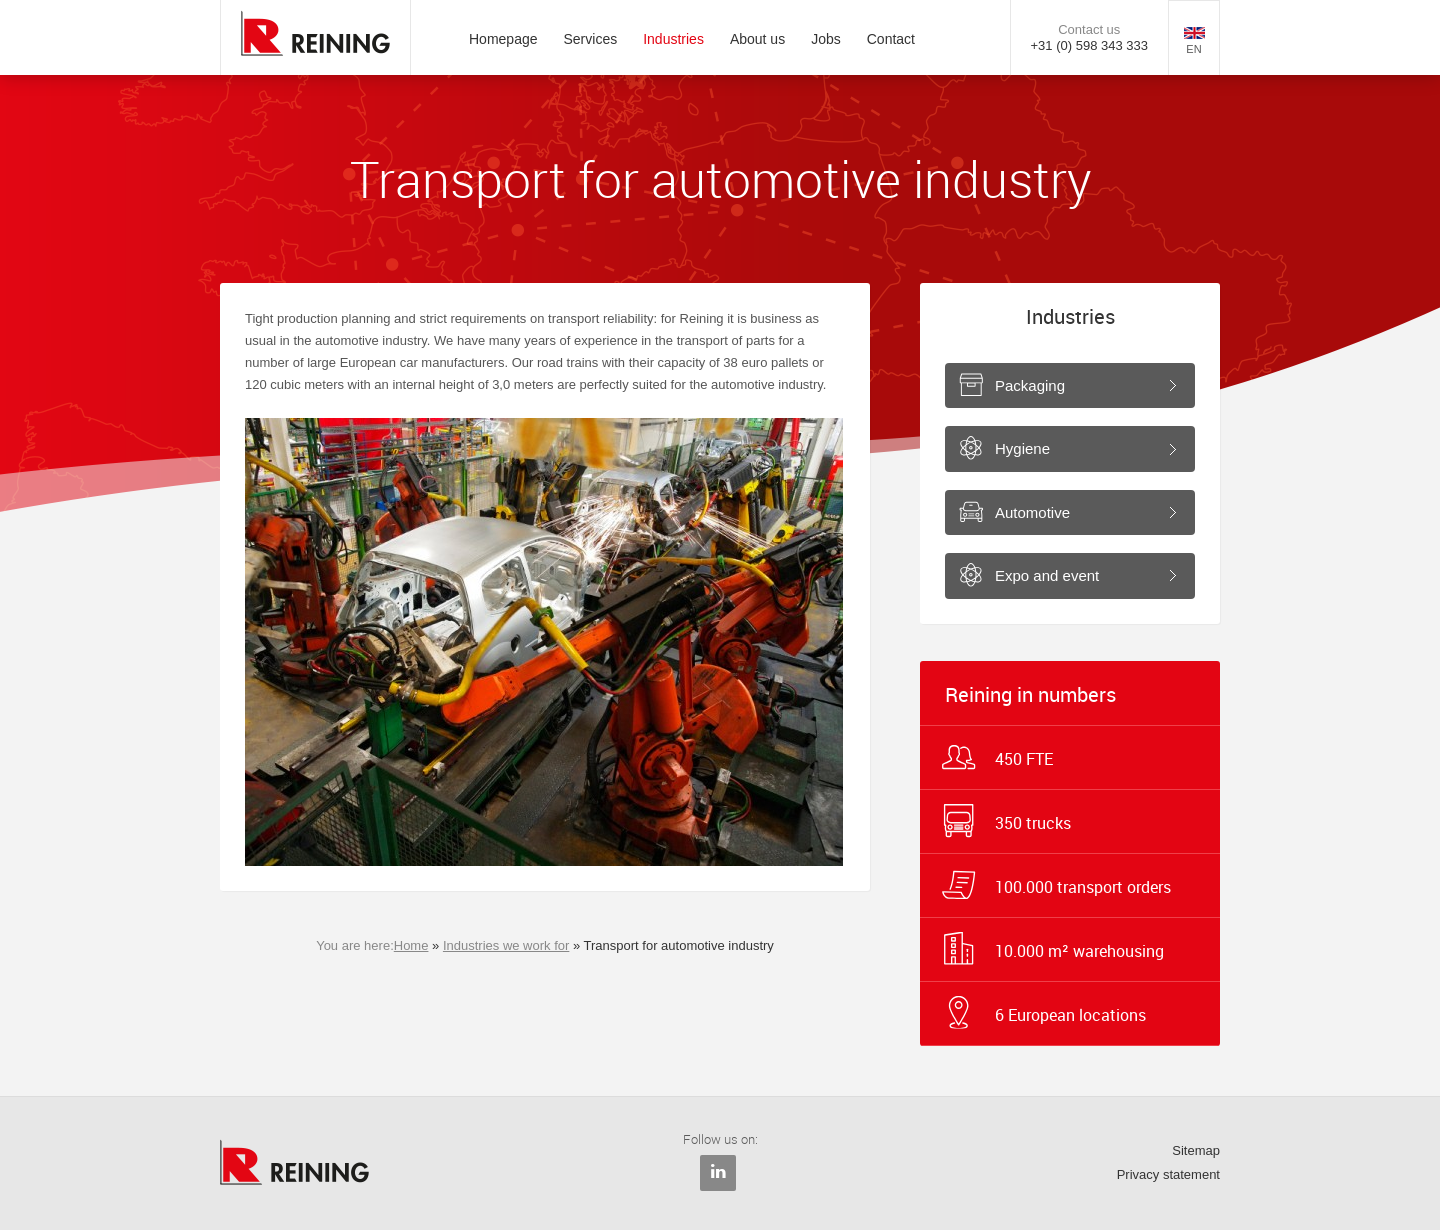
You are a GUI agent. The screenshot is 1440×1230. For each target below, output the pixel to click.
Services (591, 39)
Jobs (826, 39)
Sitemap (1196, 1150)
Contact (891, 39)
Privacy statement (1168, 1174)
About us (757, 39)
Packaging (1030, 385)
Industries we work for (506, 945)
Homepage (503, 39)
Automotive (1032, 512)
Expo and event (1047, 575)
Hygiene (1022, 448)
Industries (673, 39)
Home (411, 945)
